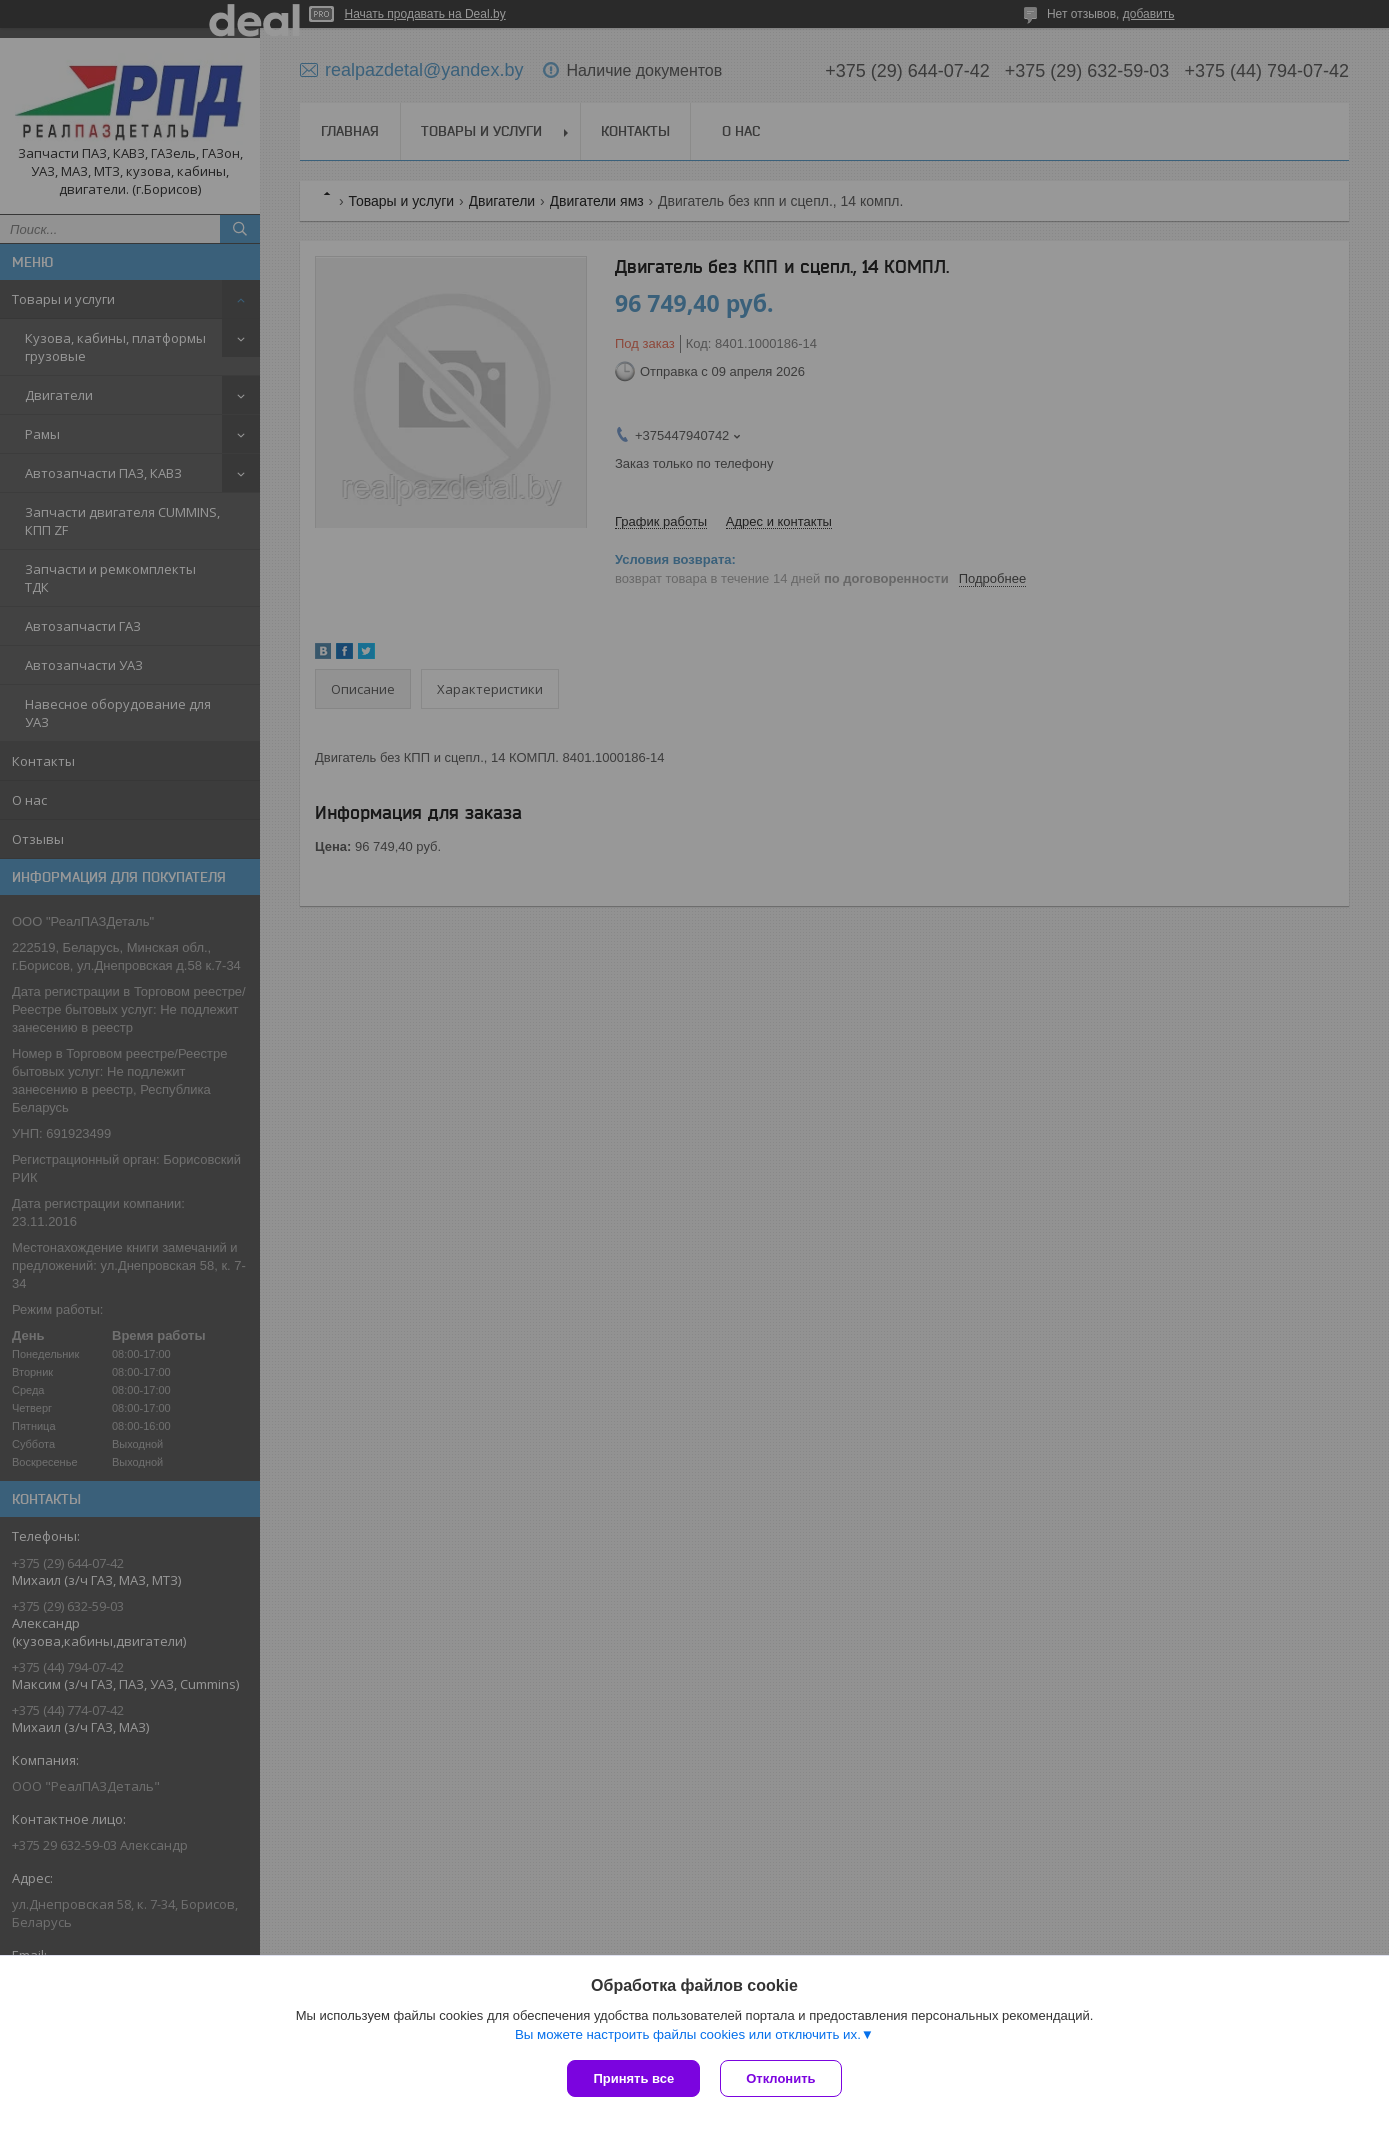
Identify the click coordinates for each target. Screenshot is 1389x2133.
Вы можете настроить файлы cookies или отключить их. (688, 2034)
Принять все (633, 2078)
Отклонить (780, 2078)
